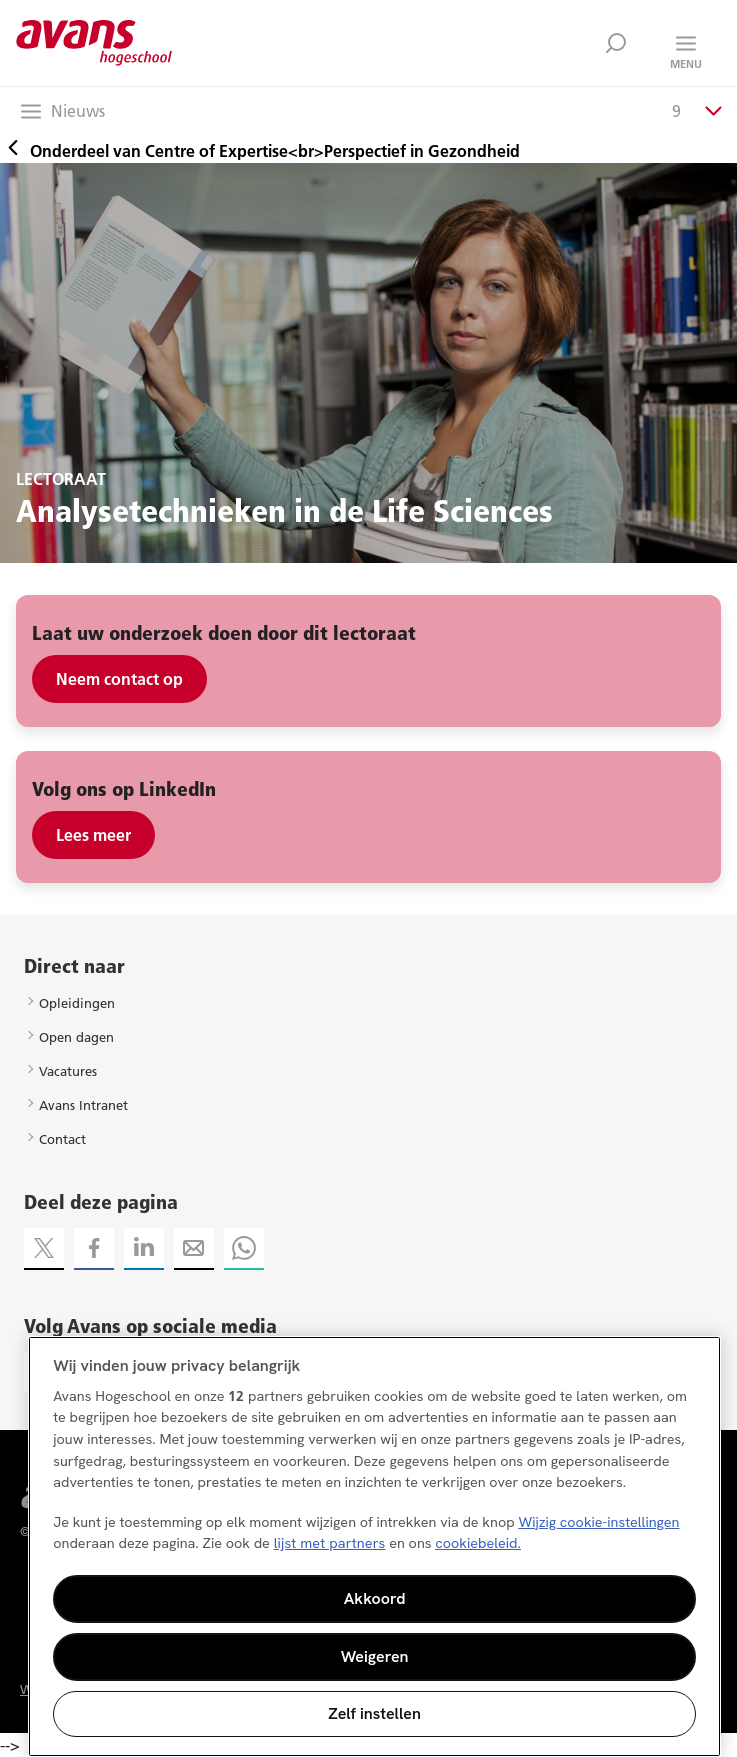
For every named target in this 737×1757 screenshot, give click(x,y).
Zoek (616, 43)
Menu (686, 64)
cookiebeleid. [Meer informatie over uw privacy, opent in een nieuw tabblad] (478, 1543)
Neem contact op (119, 679)
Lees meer (93, 835)
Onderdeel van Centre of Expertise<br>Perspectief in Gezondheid (260, 151)
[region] (374, 1546)
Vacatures (68, 1071)
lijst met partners (330, 1543)
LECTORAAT (61, 479)
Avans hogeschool (94, 43)
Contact (62, 1139)
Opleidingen (77, 1003)
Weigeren (375, 1656)
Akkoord (375, 1598)
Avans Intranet (83, 1105)
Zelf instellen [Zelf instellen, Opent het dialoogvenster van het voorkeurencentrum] (374, 1713)
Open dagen (76, 1037)
